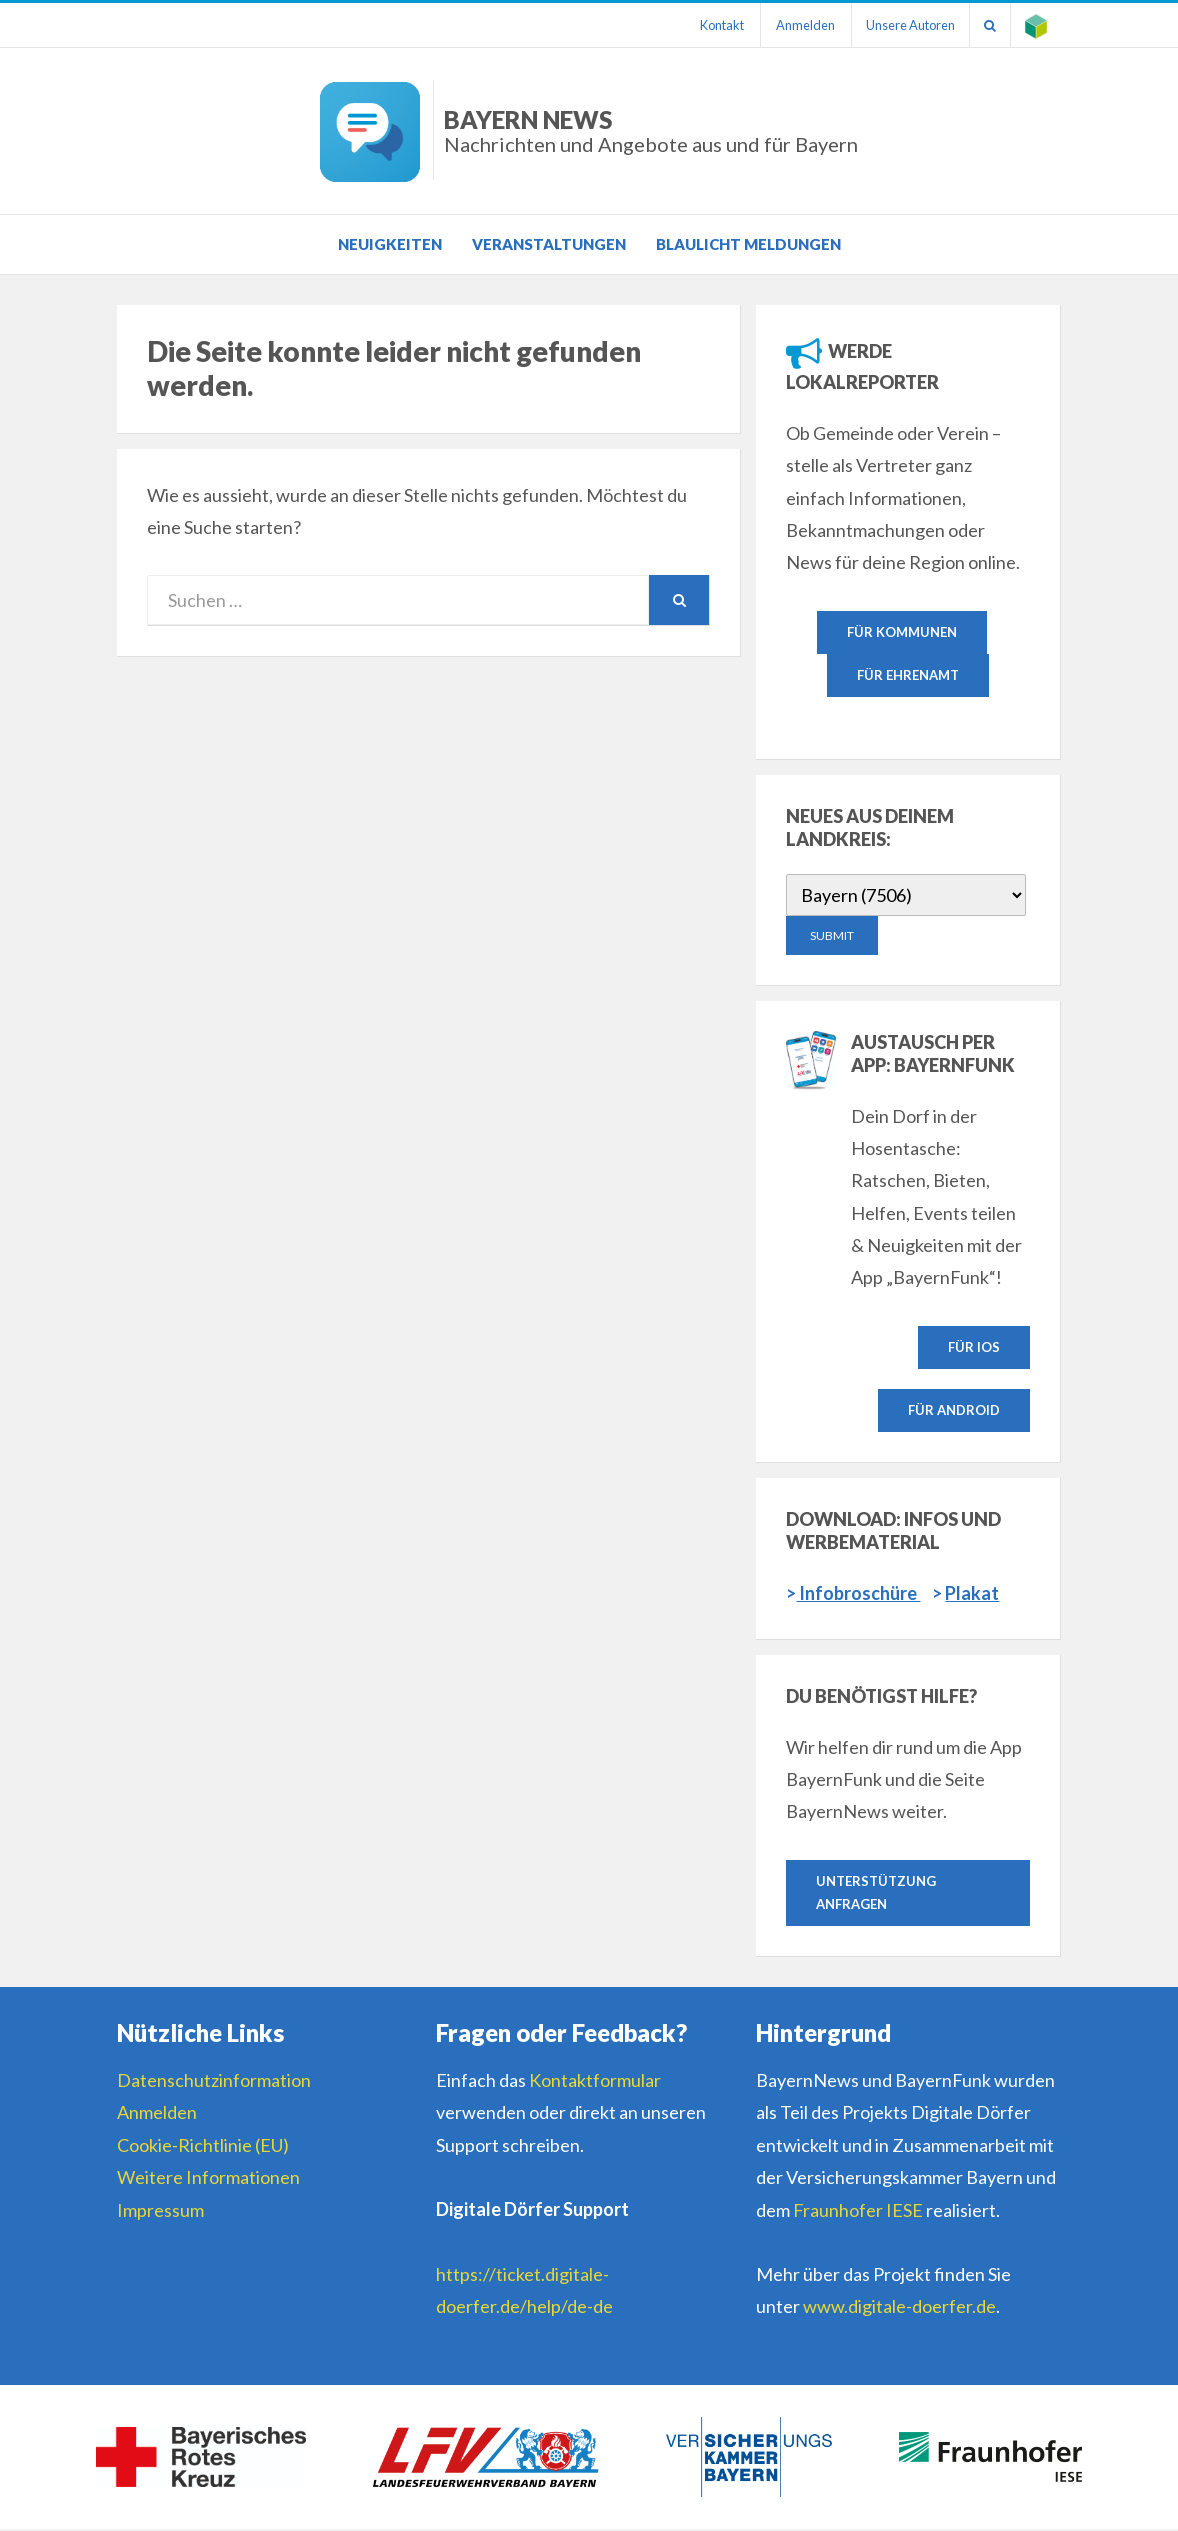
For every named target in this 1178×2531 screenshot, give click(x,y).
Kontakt (715, 25)
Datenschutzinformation (214, 2082)
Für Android (954, 1411)
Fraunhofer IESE (858, 2212)
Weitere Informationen (208, 2179)
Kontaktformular (595, 2082)
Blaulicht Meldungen (748, 244)
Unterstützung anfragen (876, 1893)
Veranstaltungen (549, 244)
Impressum (160, 2212)
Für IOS (974, 1347)
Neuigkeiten (390, 244)
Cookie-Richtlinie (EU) (203, 2147)
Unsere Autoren (906, 25)
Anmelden (799, 25)
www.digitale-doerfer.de (899, 2308)
